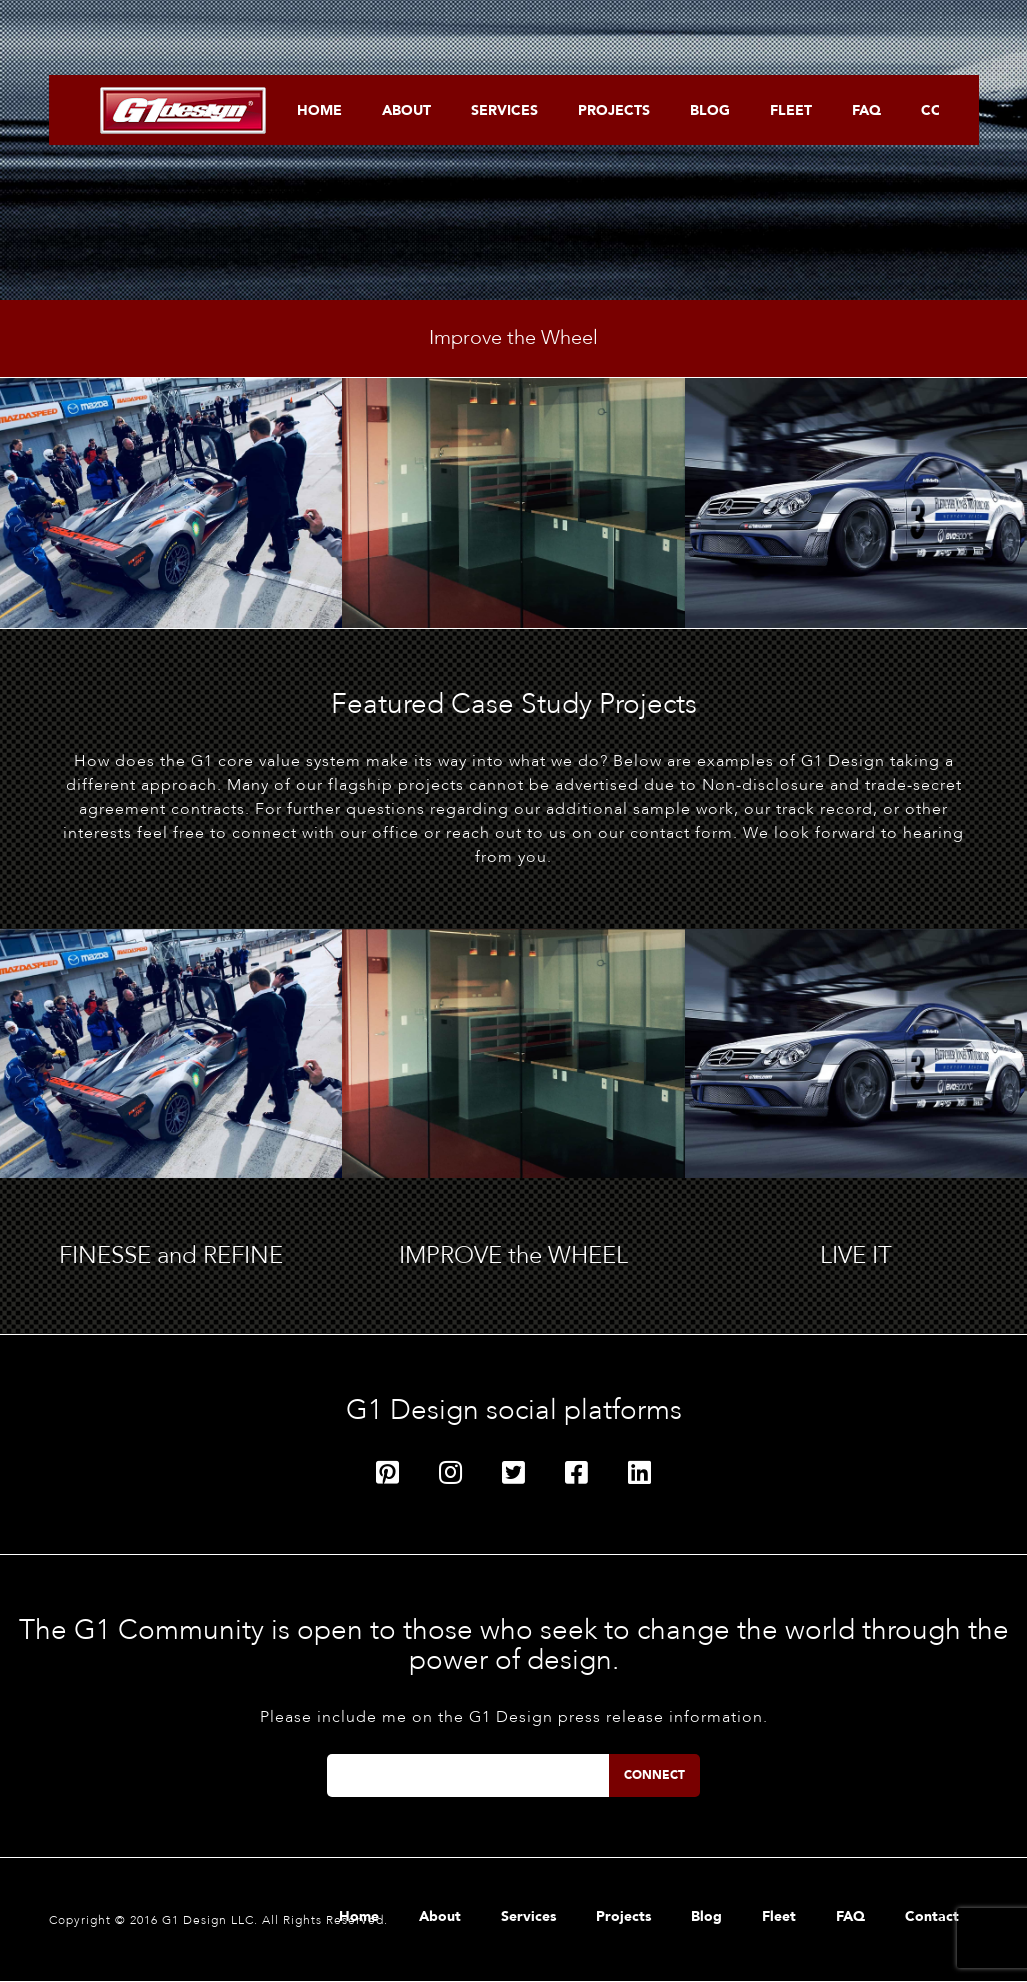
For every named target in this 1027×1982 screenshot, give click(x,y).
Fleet (791, 110)
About (406, 110)
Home (319, 110)
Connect (654, 1775)
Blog (710, 110)
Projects (614, 110)
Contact (932, 1917)
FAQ (866, 110)
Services (504, 110)
